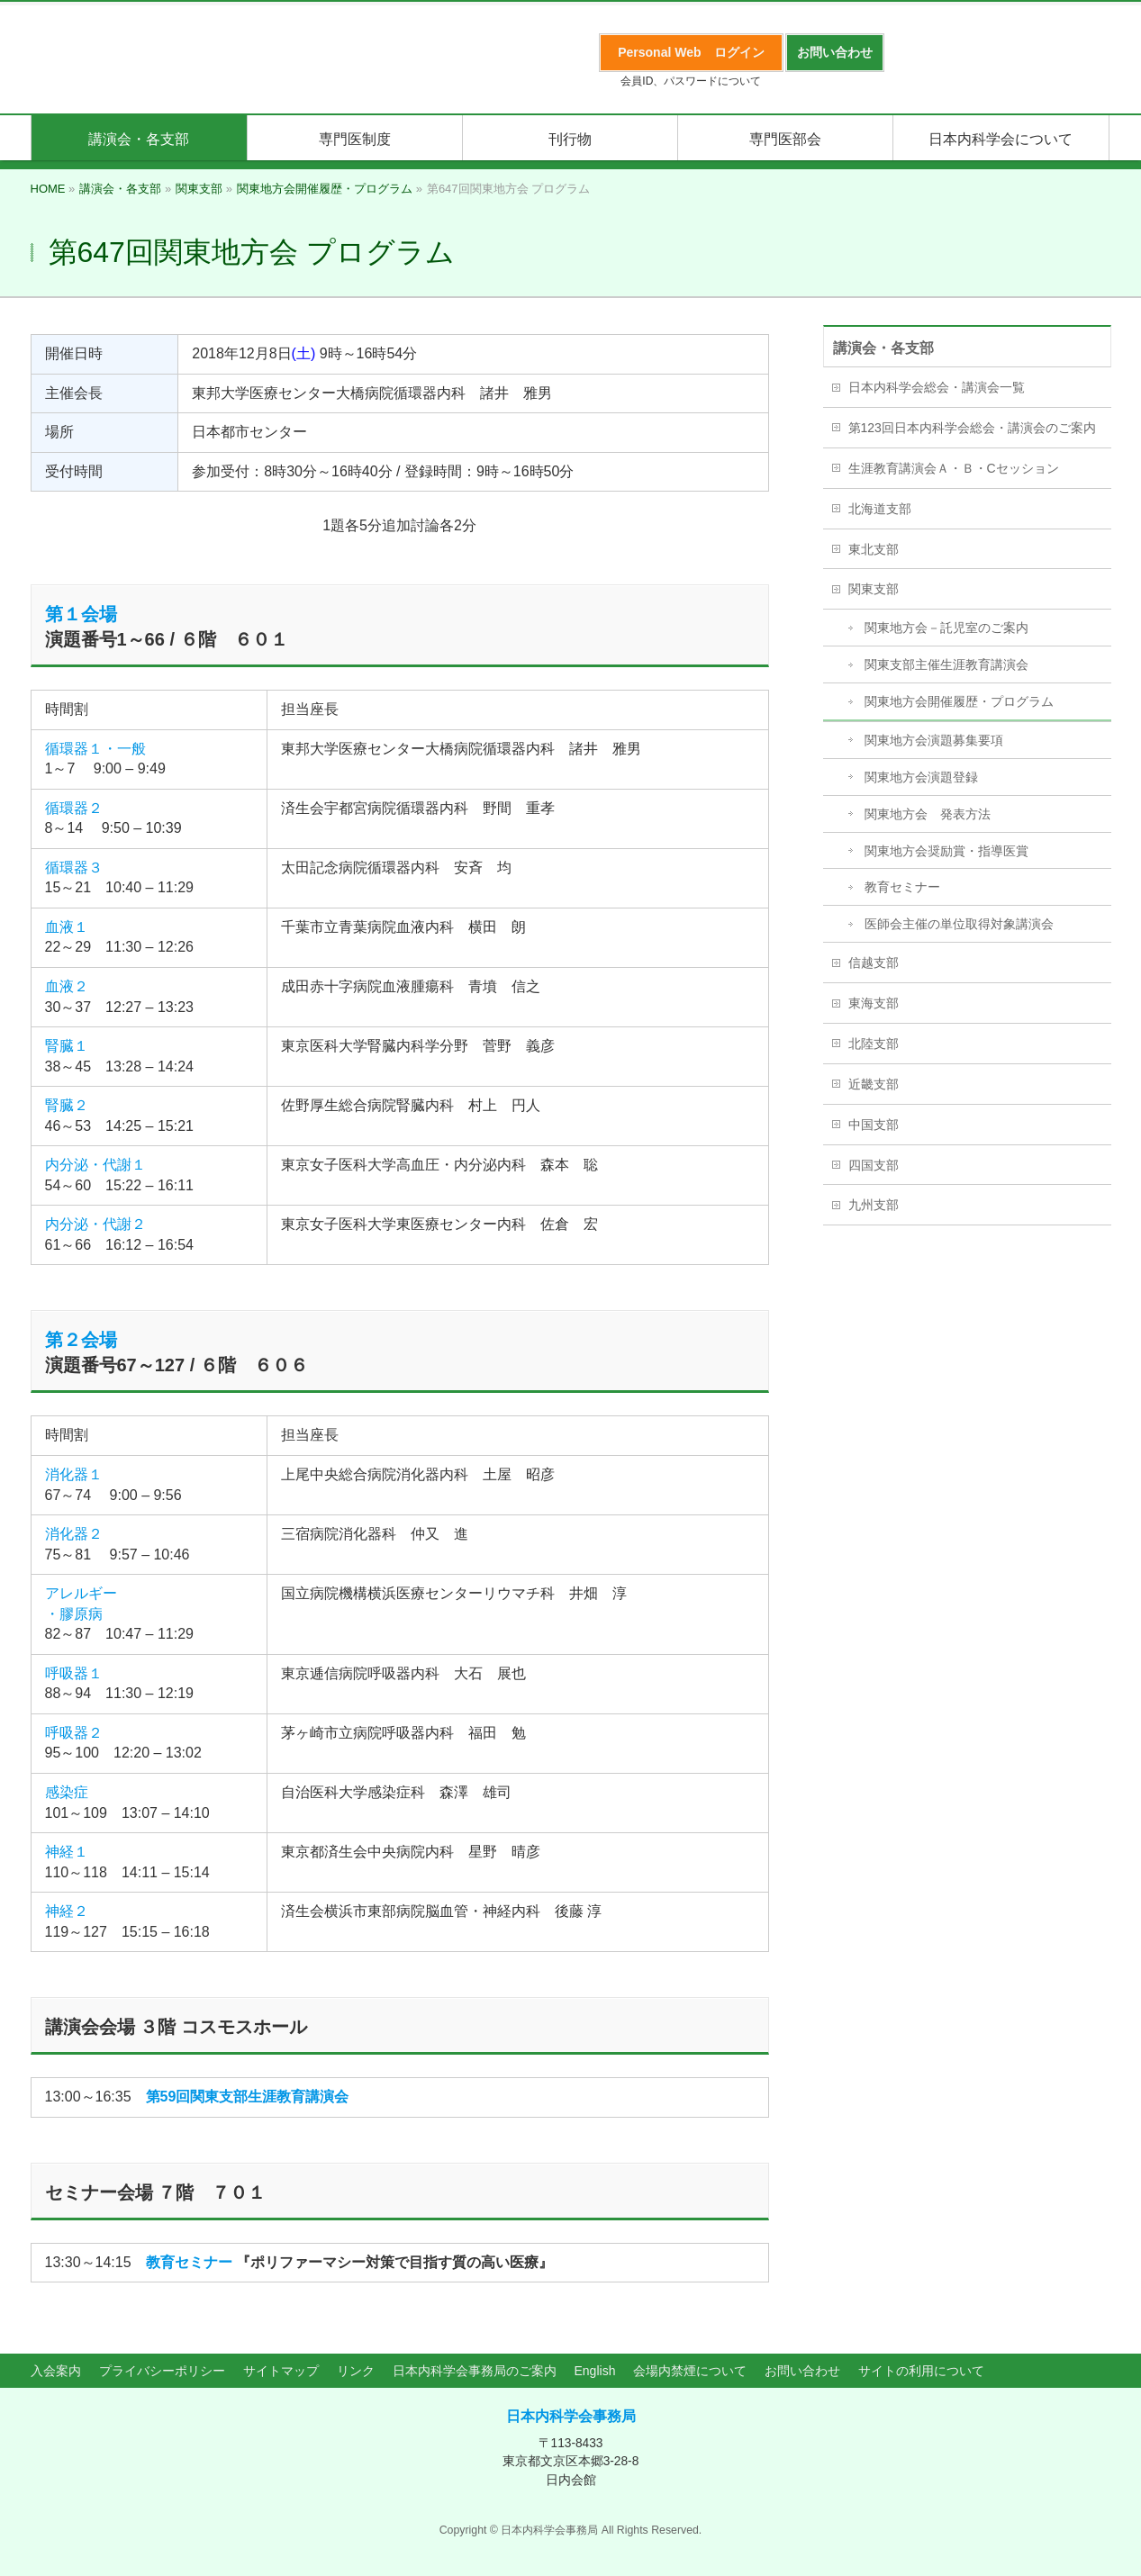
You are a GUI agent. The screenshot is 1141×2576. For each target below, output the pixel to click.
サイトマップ (281, 2371)
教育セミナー (189, 2262)
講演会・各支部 (883, 348)
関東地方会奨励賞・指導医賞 (946, 851)
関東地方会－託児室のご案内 (946, 627)
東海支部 (873, 1003)
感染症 (66, 1792)
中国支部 (873, 1124)
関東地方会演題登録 (921, 777)
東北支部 (873, 549)
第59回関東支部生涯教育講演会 (247, 2096)
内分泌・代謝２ (95, 1224)
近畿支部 (873, 1084)
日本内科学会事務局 (571, 2416)
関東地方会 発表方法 (928, 814)
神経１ (66, 1851)
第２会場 (81, 1340)
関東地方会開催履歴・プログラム (959, 701)
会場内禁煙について (690, 2371)
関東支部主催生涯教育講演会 (946, 664)
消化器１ (74, 1474)
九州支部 (873, 1205)
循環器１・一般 (95, 748)
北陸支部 (873, 1043)
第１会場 (81, 614)
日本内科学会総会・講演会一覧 (936, 387)
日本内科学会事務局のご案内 (475, 2371)
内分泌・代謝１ (95, 1164)
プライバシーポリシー (162, 2371)
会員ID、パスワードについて (690, 81)
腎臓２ (66, 1105)
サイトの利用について (921, 2371)
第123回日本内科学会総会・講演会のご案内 (972, 427)
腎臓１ (66, 1045)
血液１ (66, 927)
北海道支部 (879, 509)
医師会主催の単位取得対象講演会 (959, 924)
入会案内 (56, 2371)
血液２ (66, 986)
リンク (356, 2371)
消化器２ (74, 1533)
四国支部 (873, 1165)
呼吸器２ (74, 1732)
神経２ (66, 1911)
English (595, 2371)
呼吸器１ (74, 1673)
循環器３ (74, 867)
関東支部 (873, 589)
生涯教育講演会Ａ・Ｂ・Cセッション (953, 468)
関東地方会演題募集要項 (934, 740)
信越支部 (873, 962)
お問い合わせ (802, 2371)
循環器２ (74, 808)
